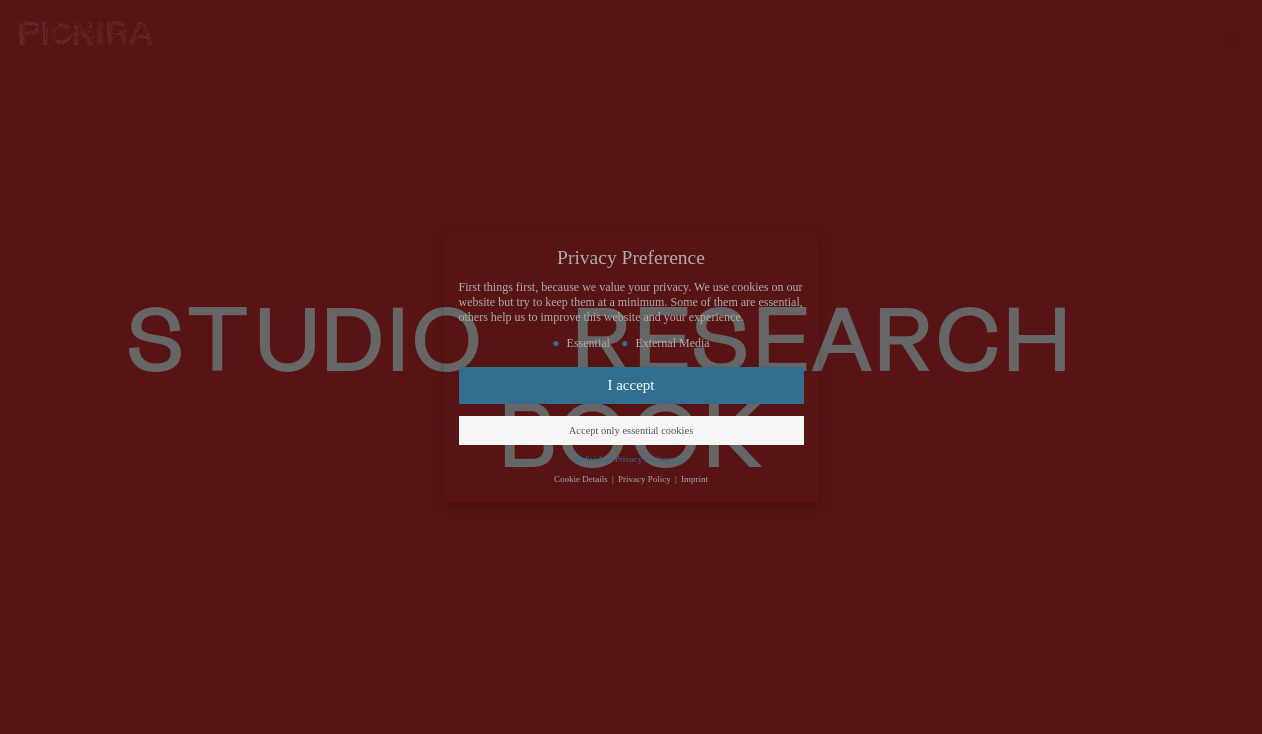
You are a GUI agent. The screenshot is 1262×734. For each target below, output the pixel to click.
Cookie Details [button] (582, 479)
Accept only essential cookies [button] (631, 430)
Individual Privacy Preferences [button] (631, 459)
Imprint (694, 479)
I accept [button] (630, 385)
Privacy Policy (645, 479)
